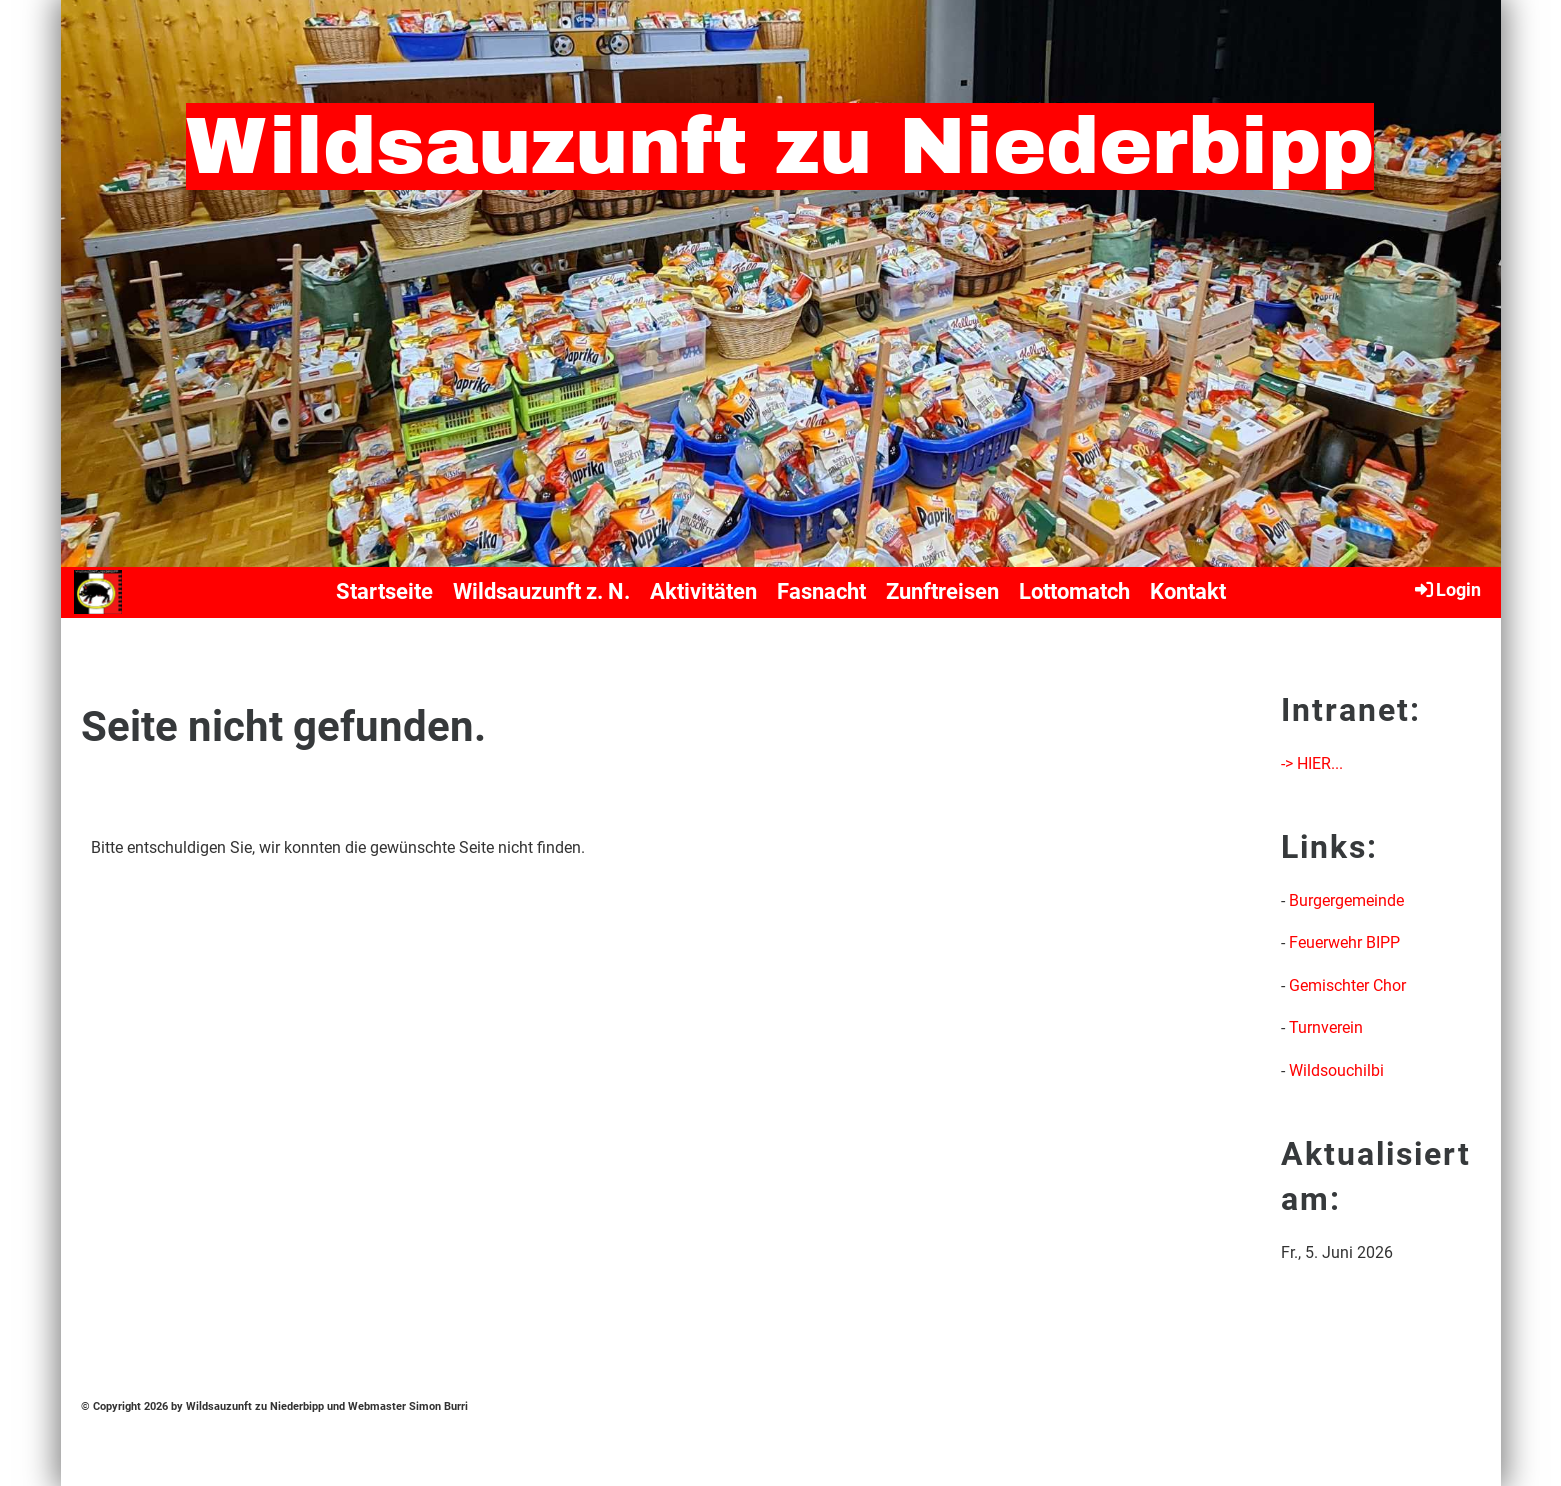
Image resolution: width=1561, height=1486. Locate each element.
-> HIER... (1312, 763)
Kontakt (1188, 591)
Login (1446, 589)
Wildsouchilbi (1336, 1070)
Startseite (384, 591)
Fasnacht (821, 591)
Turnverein (1326, 1027)
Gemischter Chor (1347, 985)
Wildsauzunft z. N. (541, 591)
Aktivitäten (703, 591)
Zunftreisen (942, 591)
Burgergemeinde (1346, 900)
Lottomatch (1074, 591)
